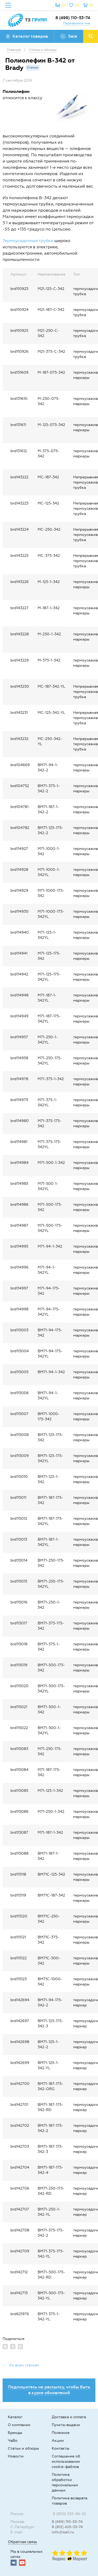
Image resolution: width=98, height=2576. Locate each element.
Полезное (61, 2433)
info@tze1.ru (63, 2532)
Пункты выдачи (66, 2425)
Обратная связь (22, 2542)
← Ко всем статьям (21, 2365)
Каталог (15, 2417)
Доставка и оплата (69, 2417)
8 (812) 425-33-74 (67, 2527)
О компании (19, 2425)
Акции (58, 2440)
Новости (16, 2456)
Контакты (60, 2448)
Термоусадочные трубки (28, 240)
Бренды (15, 2433)
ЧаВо (13, 2440)
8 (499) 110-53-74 (72, 17)
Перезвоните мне (76, 23)
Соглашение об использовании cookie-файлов (66, 2461)
